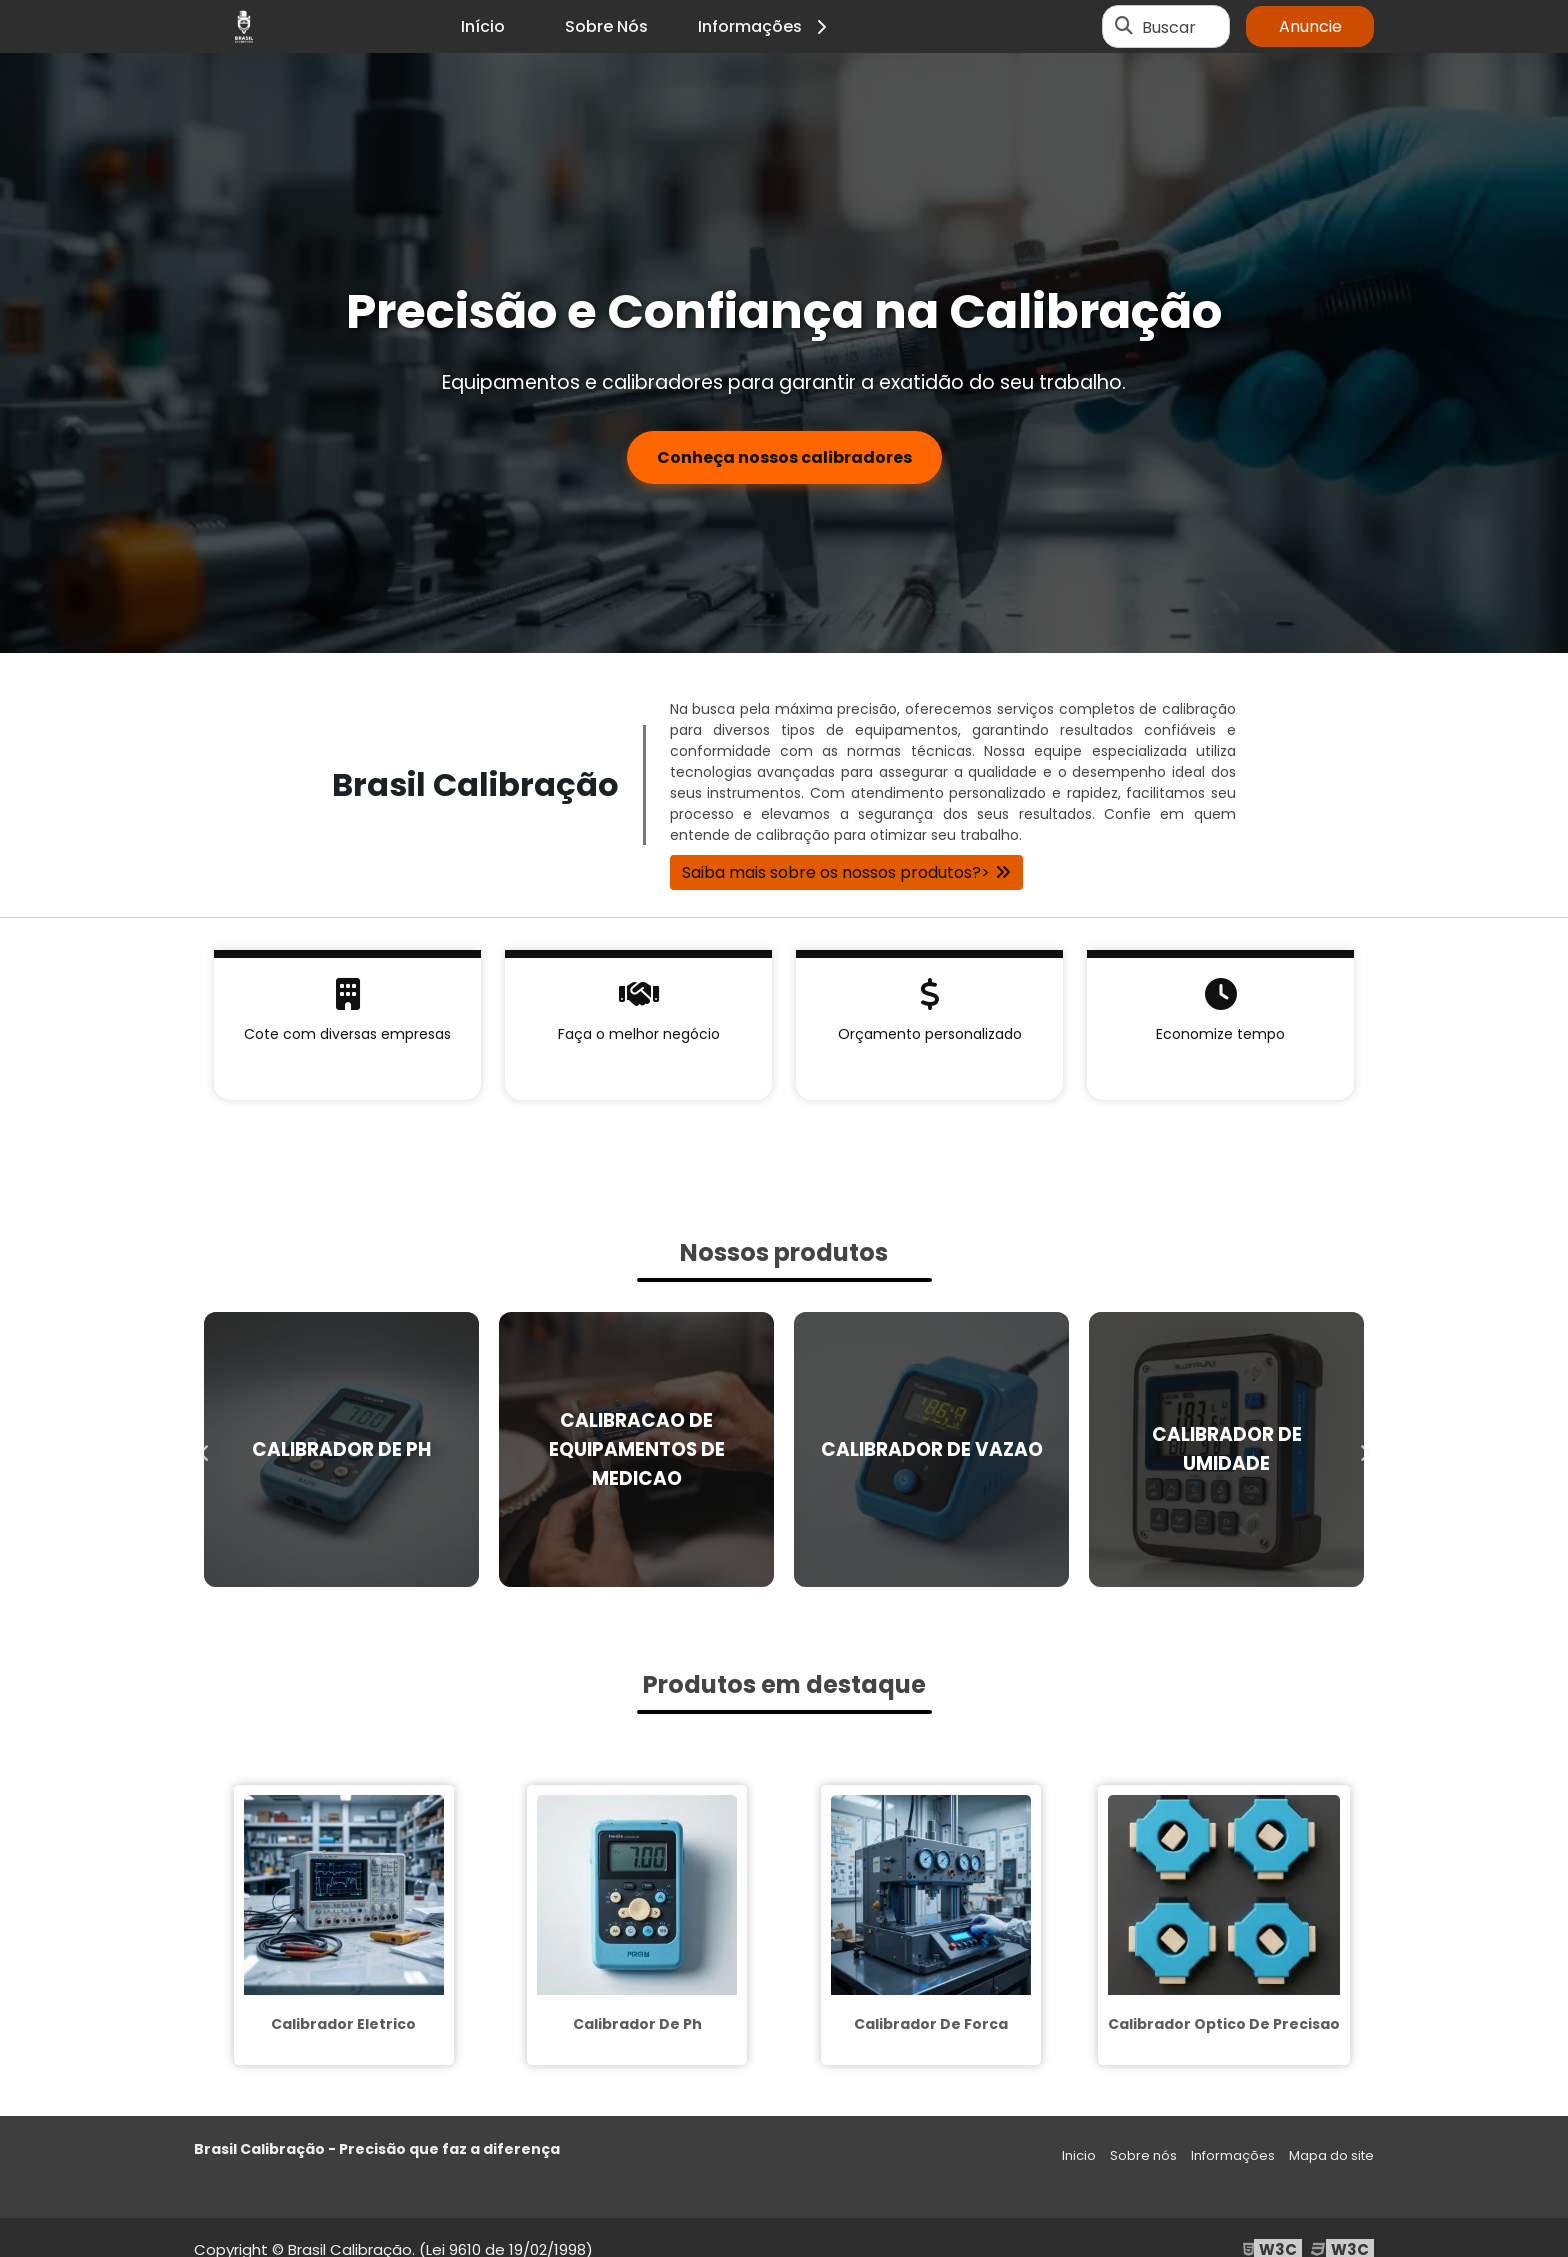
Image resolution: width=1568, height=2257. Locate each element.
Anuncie (1310, 26)
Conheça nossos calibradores (784, 457)
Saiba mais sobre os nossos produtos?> (836, 872)
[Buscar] (1124, 27)
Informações (765, 26)
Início (483, 26)
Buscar (1169, 26)
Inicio (1079, 2155)
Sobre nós (1143, 2155)
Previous (204, 1449)
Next (1364, 1449)
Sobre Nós (606, 26)
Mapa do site (1331, 2155)
